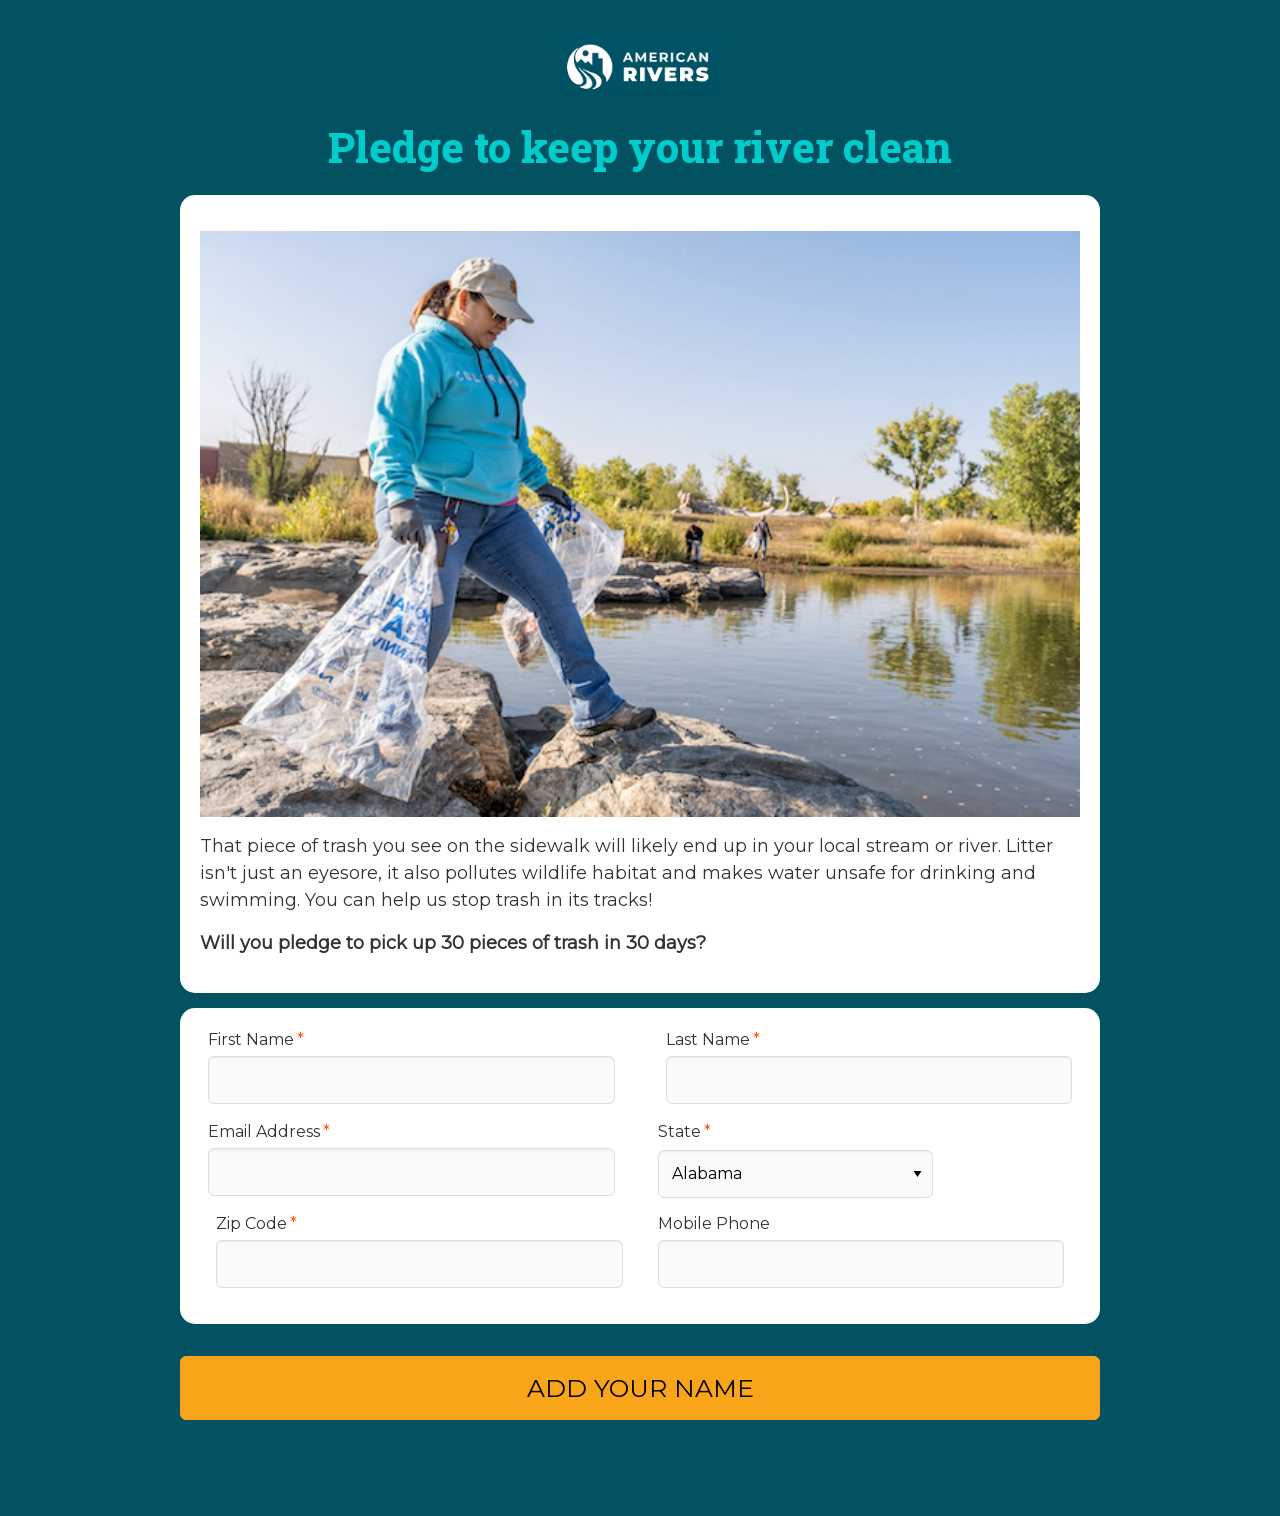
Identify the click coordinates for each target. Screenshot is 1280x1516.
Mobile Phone (714, 1223)
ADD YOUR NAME (640, 1388)
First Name (251, 1039)
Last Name (708, 1039)
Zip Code (251, 1223)
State (679, 1131)
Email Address (264, 1131)
